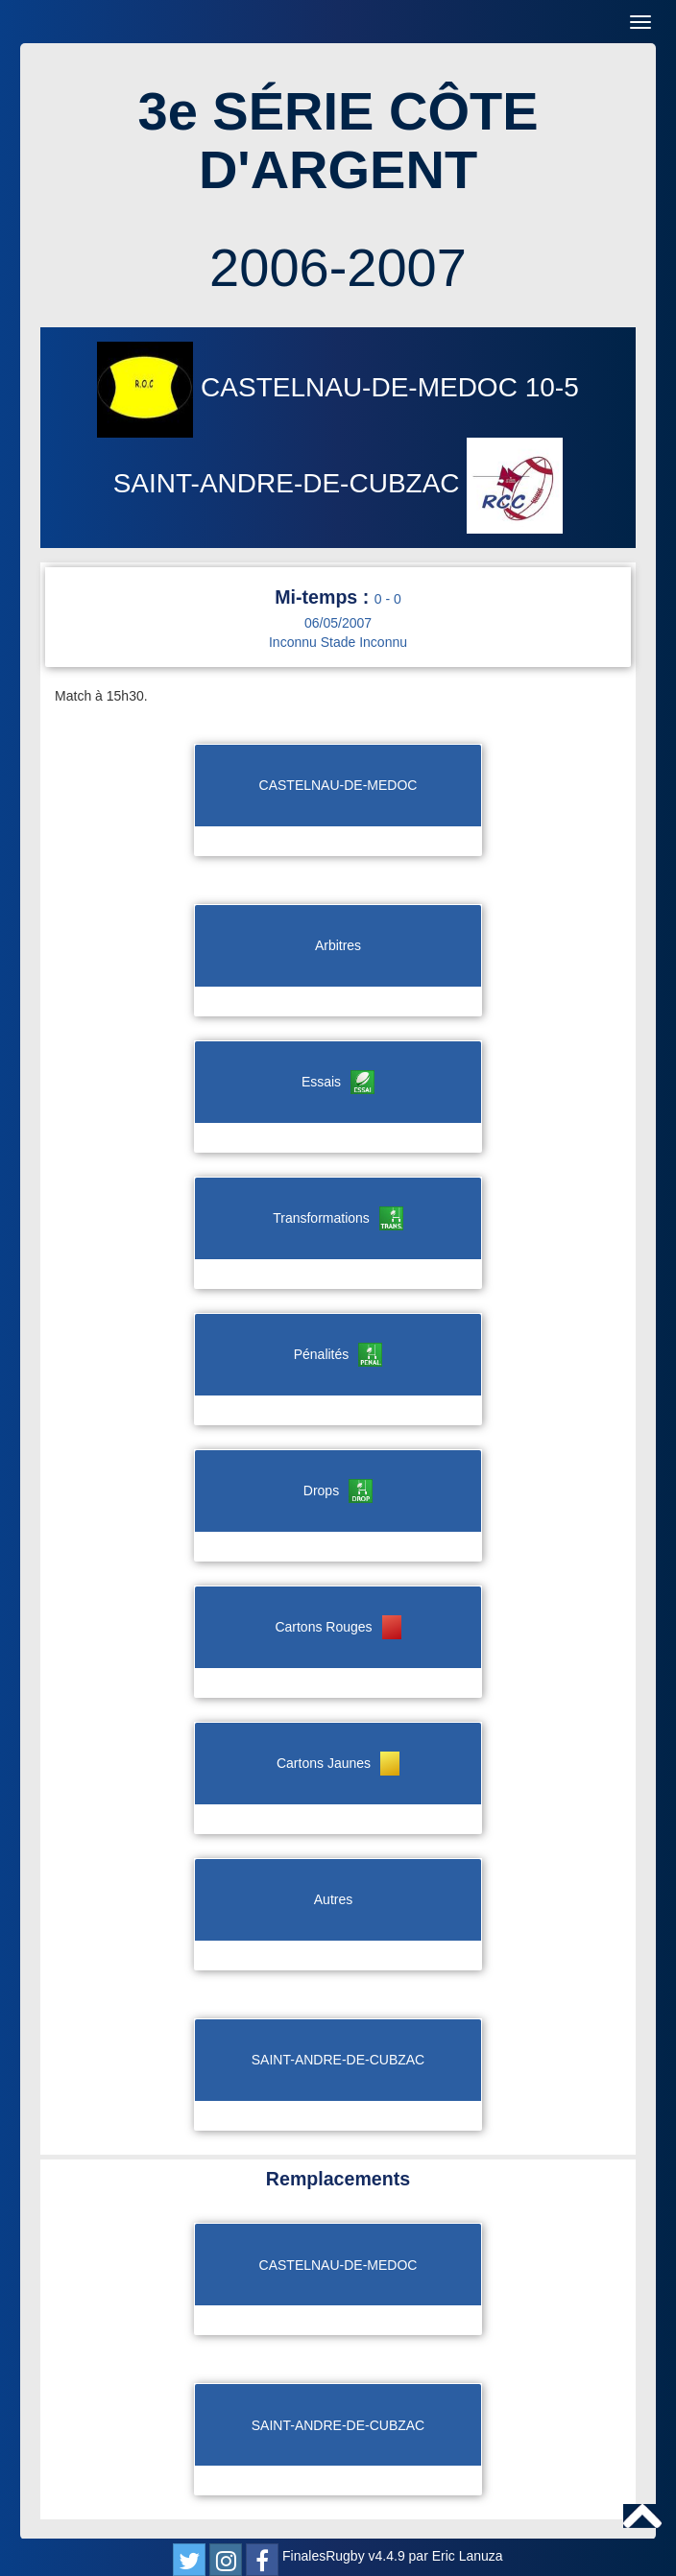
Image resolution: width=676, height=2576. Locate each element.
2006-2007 (338, 267)
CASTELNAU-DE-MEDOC (310, 387)
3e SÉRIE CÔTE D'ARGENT (337, 141)
